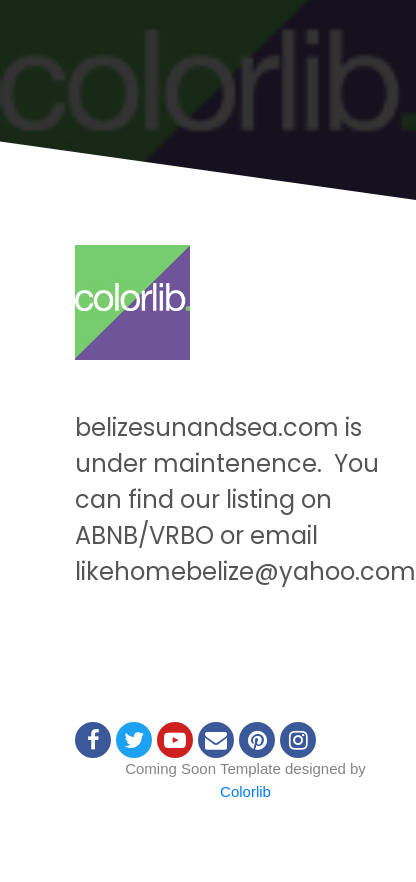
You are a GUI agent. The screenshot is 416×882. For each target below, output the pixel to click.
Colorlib (245, 791)
